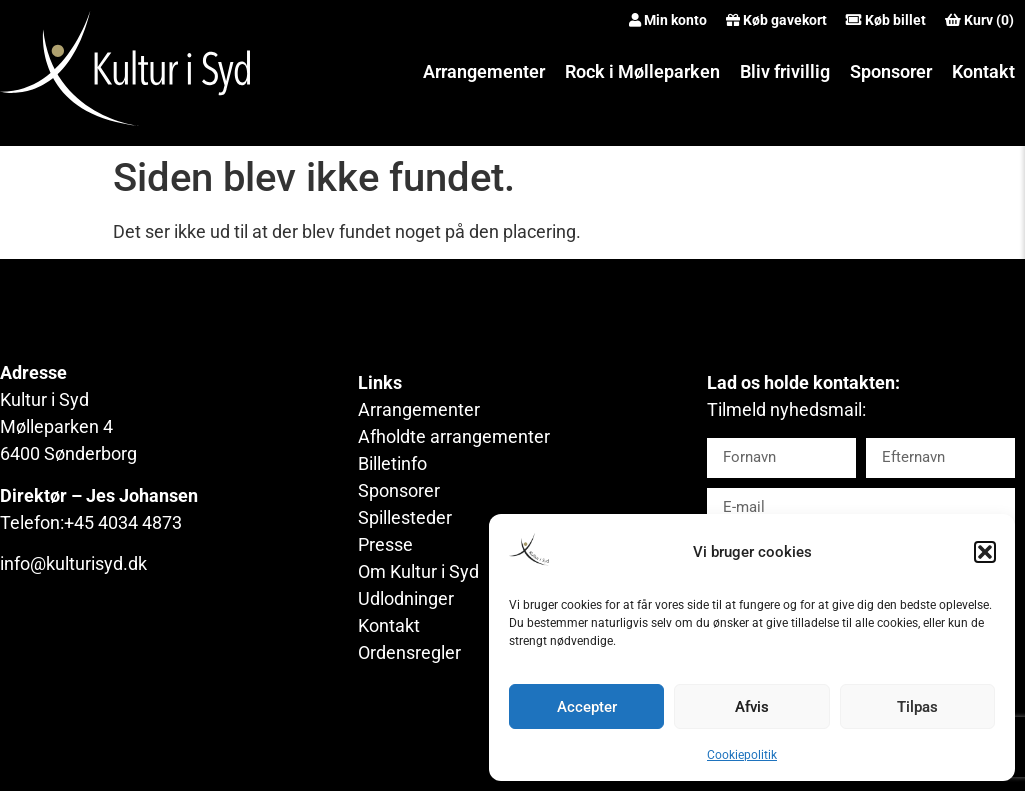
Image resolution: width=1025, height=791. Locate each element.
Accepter (587, 707)
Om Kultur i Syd (418, 571)
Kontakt (983, 71)
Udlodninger (406, 598)
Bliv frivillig (785, 71)
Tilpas (917, 707)
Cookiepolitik (742, 755)
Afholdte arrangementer (454, 436)
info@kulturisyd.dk (73, 563)
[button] (985, 552)
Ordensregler (409, 652)
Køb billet (895, 20)
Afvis (752, 707)
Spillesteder (405, 517)
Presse (385, 544)
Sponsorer (891, 71)
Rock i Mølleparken (642, 71)
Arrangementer (484, 71)
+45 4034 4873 (123, 522)
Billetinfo (392, 463)
